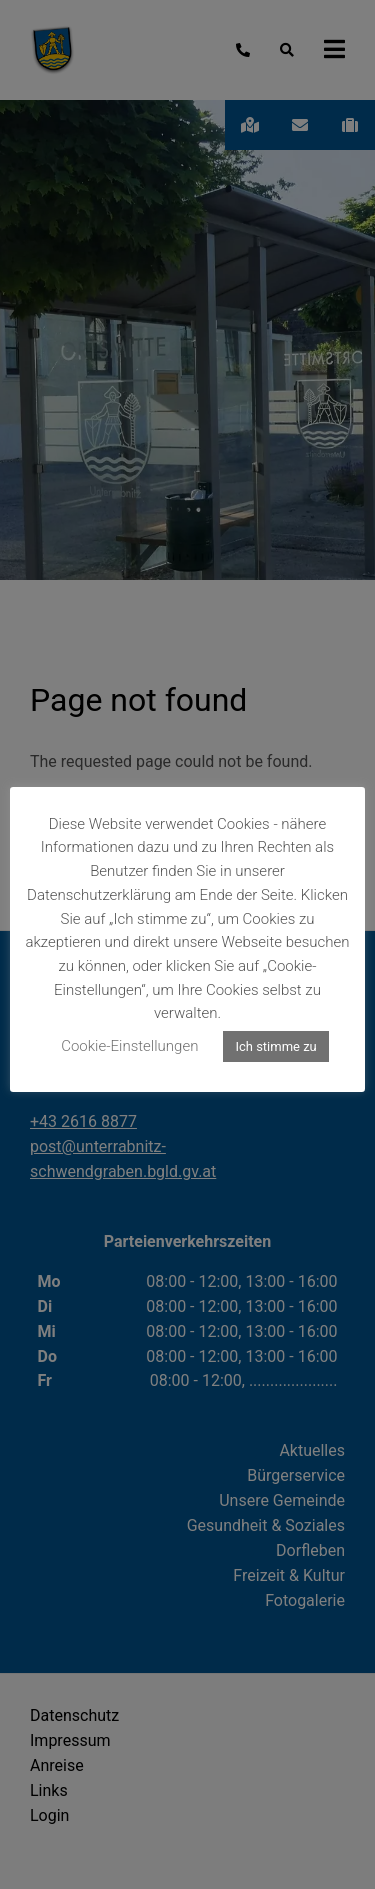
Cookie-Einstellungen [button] (129, 1046)
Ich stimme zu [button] (275, 1046)
